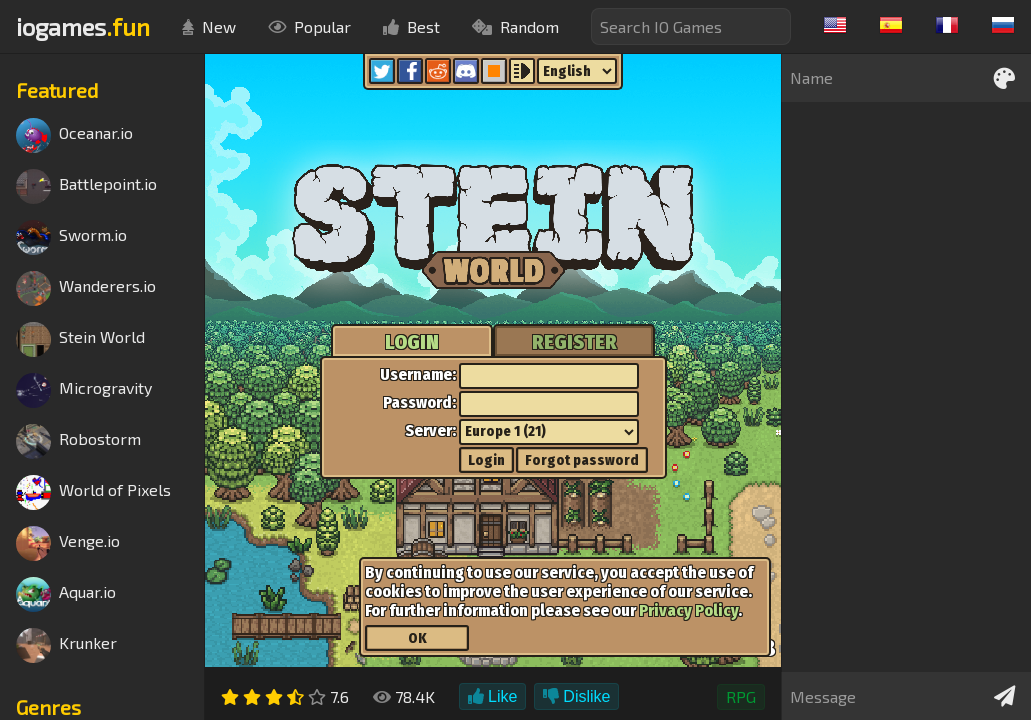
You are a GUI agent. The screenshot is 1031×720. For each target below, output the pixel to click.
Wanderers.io (86, 288)
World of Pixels (93, 492)
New (209, 26)
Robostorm (78, 441)
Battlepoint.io (86, 186)
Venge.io (68, 543)
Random (515, 26)
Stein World (80, 339)
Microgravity (84, 390)
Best (411, 26)
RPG (741, 696)
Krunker (66, 645)
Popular (309, 26)
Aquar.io (66, 594)
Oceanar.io (74, 135)
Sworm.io (71, 237)
